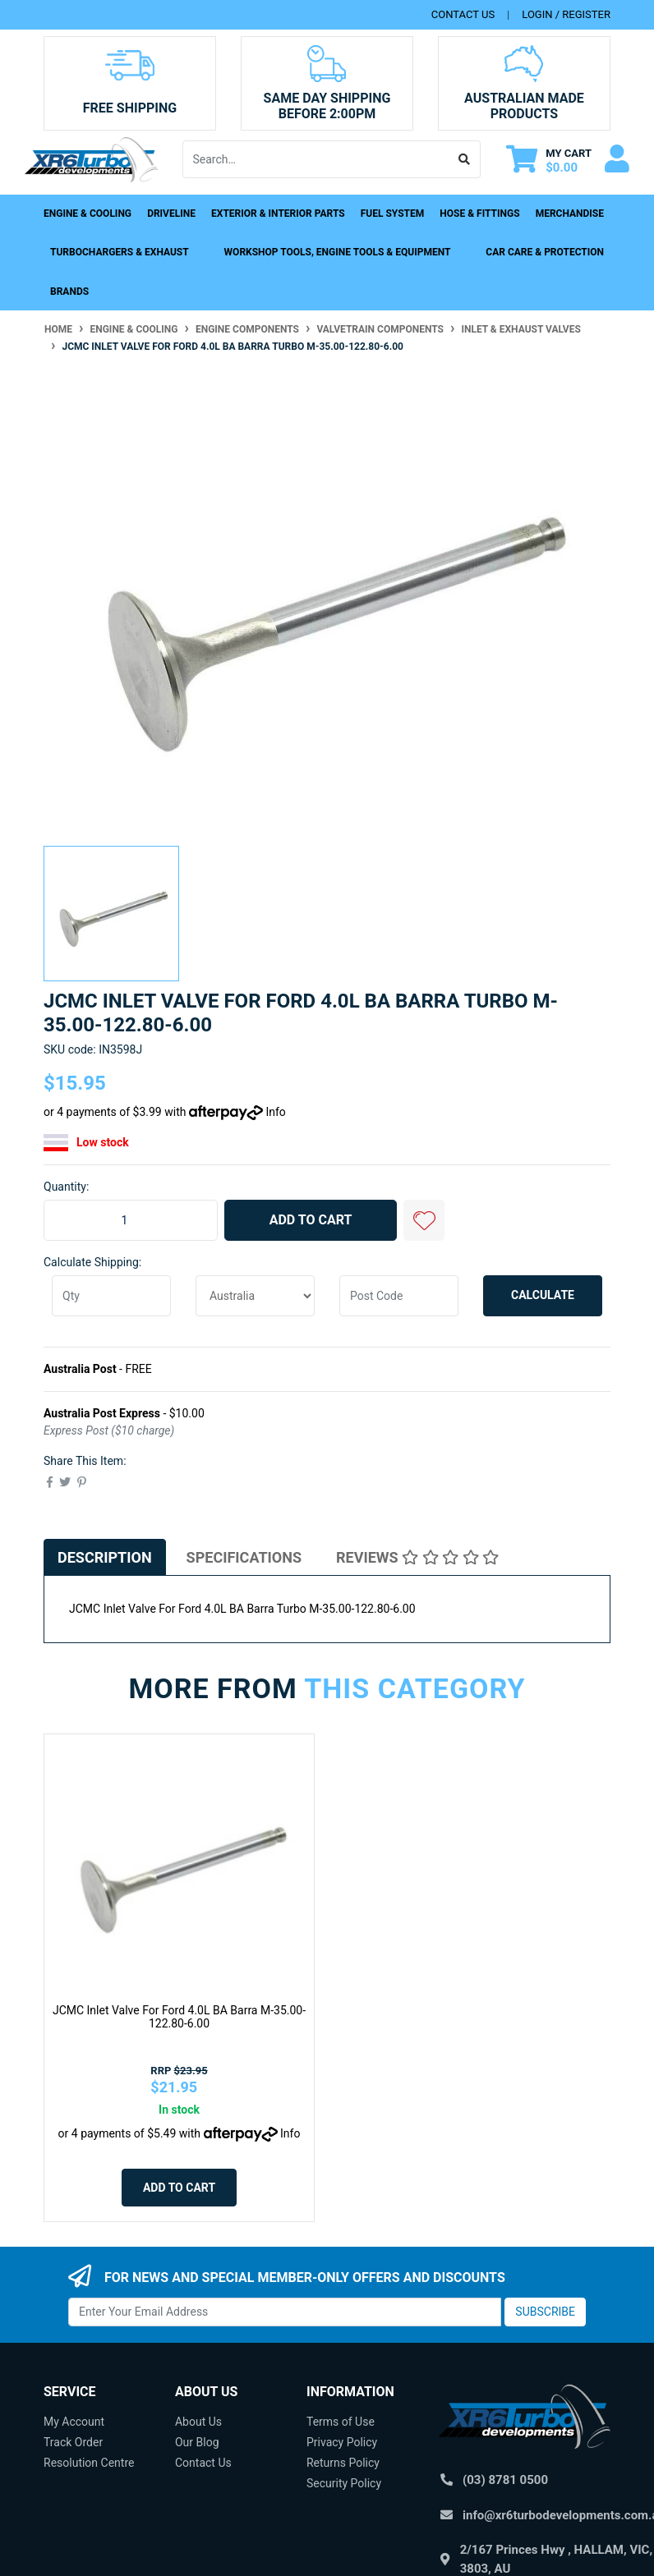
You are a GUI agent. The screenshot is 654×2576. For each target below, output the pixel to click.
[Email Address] (284, 2312)
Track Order (73, 2442)
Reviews (417, 1557)
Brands (69, 291)
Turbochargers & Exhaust (119, 252)
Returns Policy (343, 2462)
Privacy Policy (341, 2442)
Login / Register (566, 14)
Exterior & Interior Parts (278, 213)
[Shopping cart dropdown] (548, 160)
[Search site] (465, 159)
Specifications (244, 1557)
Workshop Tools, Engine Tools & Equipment (337, 252)
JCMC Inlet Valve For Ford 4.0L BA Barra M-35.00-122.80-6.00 (179, 2017)
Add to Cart (310, 1220)
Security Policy (343, 2483)
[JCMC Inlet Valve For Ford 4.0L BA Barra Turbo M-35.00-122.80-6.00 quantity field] (131, 1220)
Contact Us (203, 2462)
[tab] (105, 1557)
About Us (198, 2421)
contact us (463, 14)
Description (105, 1557)
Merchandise (570, 213)
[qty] (111, 1295)
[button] (423, 1220)
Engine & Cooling (87, 213)
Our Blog (197, 2442)
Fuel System (393, 213)
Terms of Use (340, 2421)
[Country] (255, 1295)
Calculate (542, 1295)
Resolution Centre (89, 2462)
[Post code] (398, 1295)
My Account (74, 2421)
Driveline (171, 213)
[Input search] (316, 159)
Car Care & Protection (545, 252)
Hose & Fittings (479, 213)
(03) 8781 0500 (505, 2480)
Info (275, 1111)
